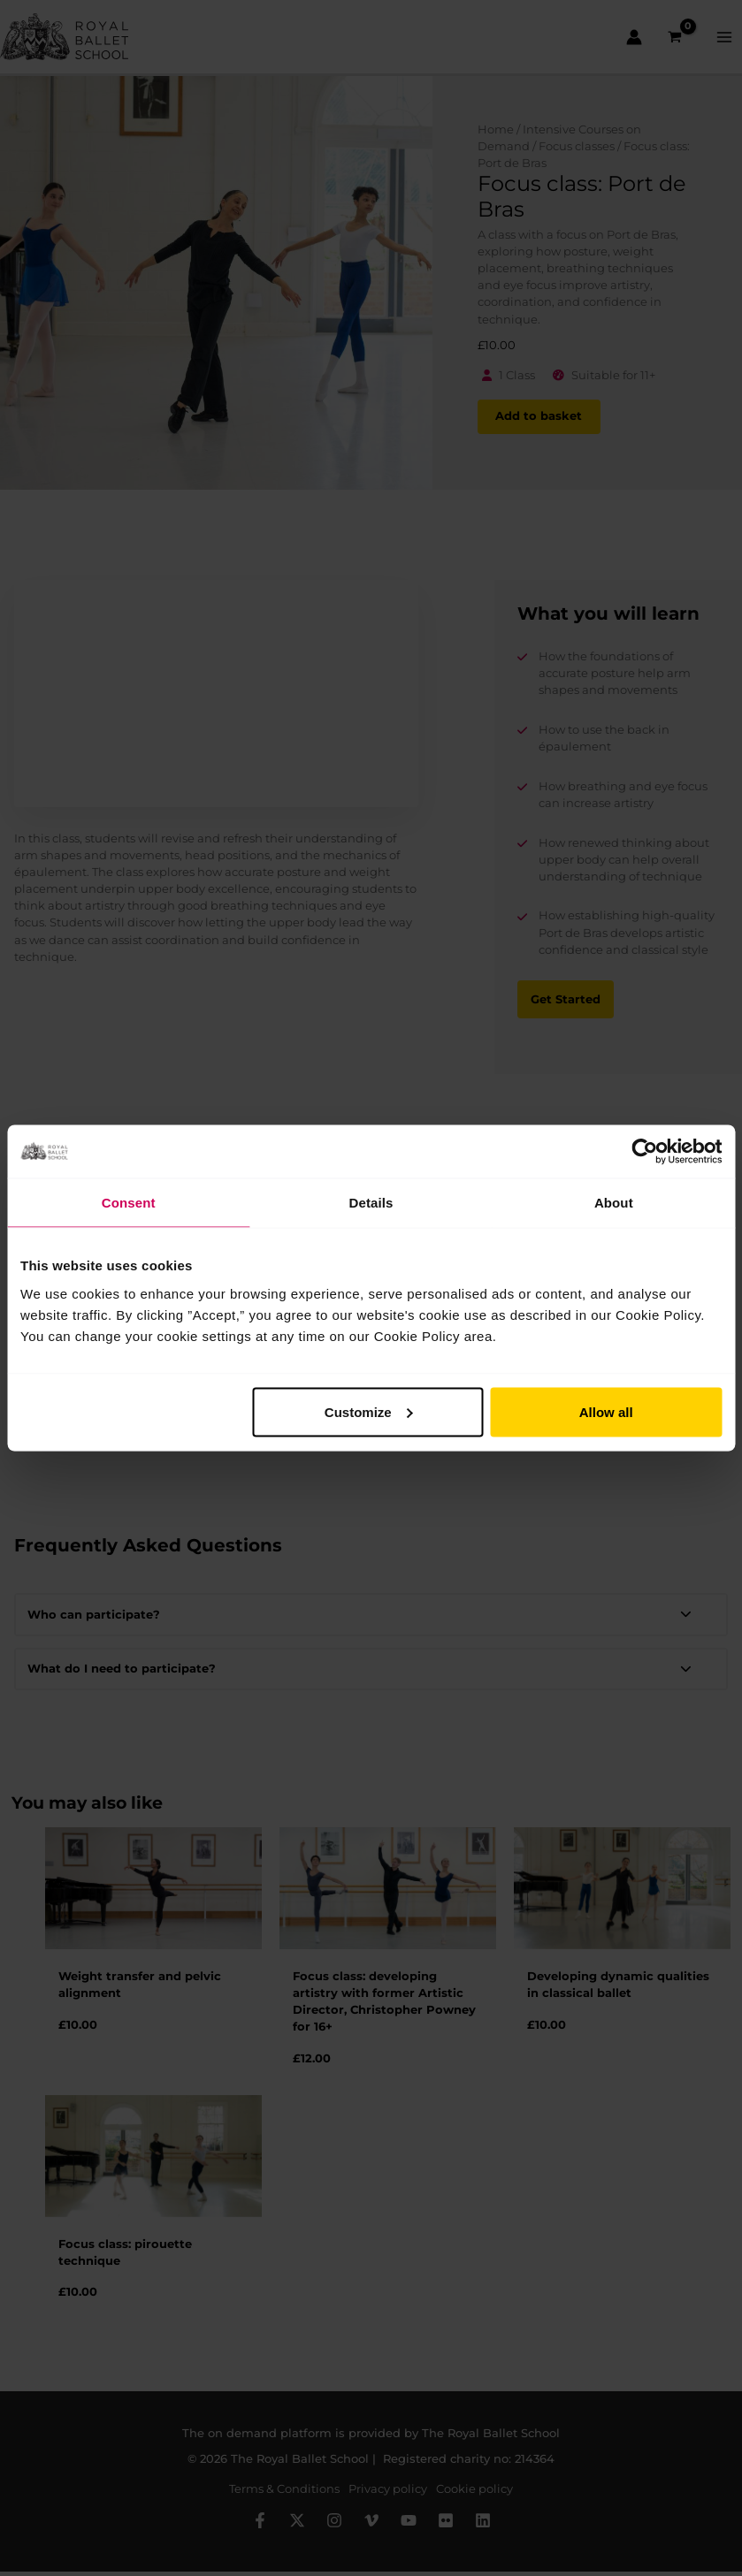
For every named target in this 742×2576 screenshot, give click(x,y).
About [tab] (613, 1202)
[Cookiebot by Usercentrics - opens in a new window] (644, 1152)
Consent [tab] (129, 1202)
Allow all (606, 1411)
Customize (369, 1411)
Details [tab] (371, 1202)
